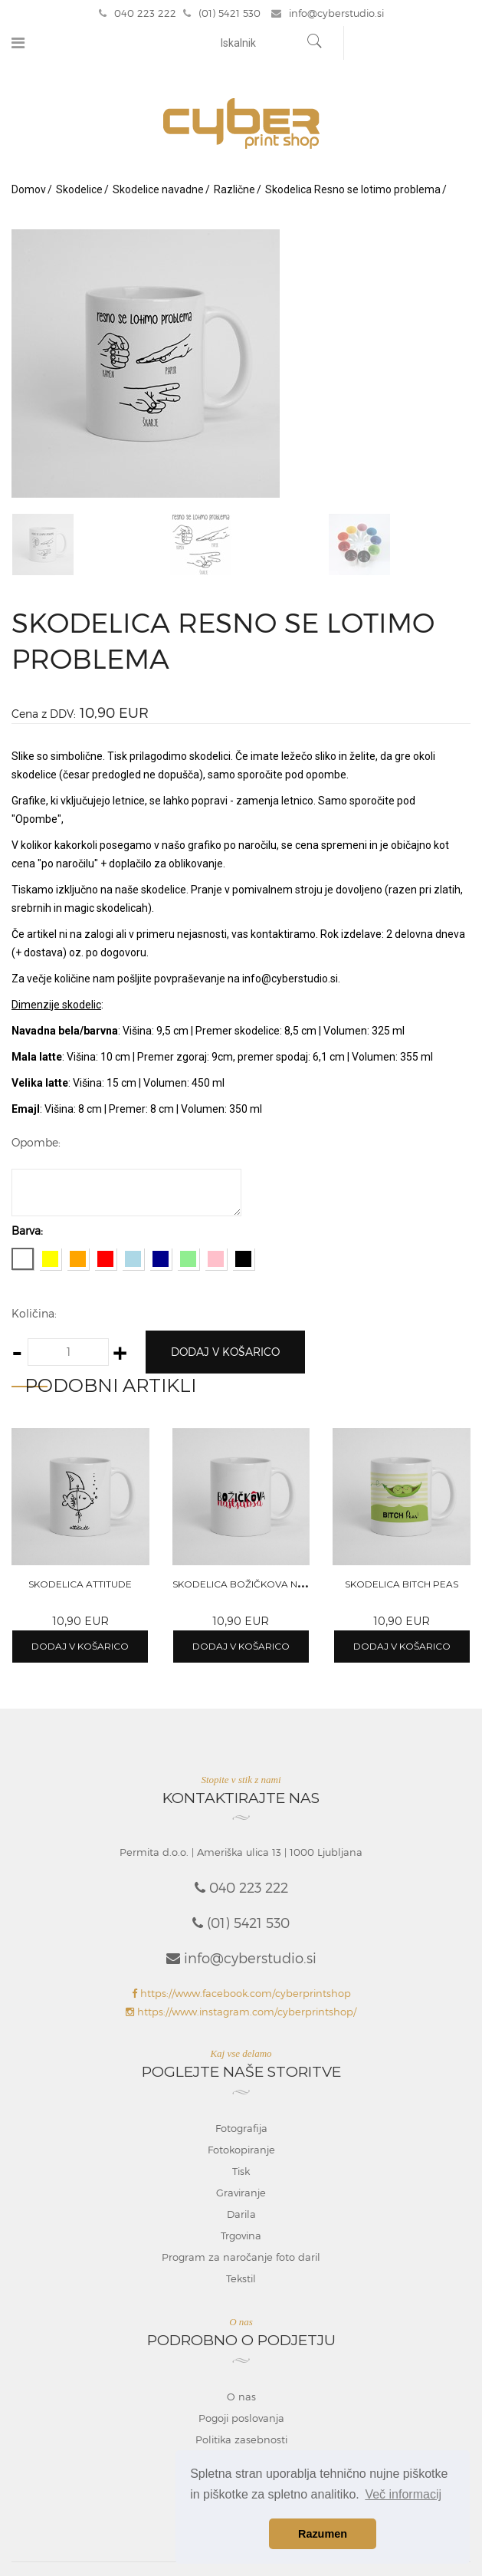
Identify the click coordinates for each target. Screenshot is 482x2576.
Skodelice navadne (158, 189)
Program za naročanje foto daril (241, 2257)
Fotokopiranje (241, 2149)
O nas (241, 2396)
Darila (241, 2214)
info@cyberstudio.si (327, 13)
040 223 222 (137, 13)
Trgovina (241, 2235)
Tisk (241, 2171)
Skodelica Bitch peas (401, 1584)
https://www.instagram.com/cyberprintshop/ (241, 2011)
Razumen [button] (322, 2534)
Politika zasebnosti (241, 2439)
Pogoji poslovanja (241, 2418)
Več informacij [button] (403, 2494)
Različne (234, 189)
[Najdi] (315, 43)
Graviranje (241, 2192)
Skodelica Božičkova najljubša (258, 1584)
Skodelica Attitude (80, 1584)
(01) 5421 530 (222, 13)
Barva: (27, 1230)
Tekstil (241, 2278)
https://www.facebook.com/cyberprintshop (241, 1993)
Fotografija (241, 2128)
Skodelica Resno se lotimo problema (353, 189)
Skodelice (79, 189)
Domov (28, 189)
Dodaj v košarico (225, 1351)
